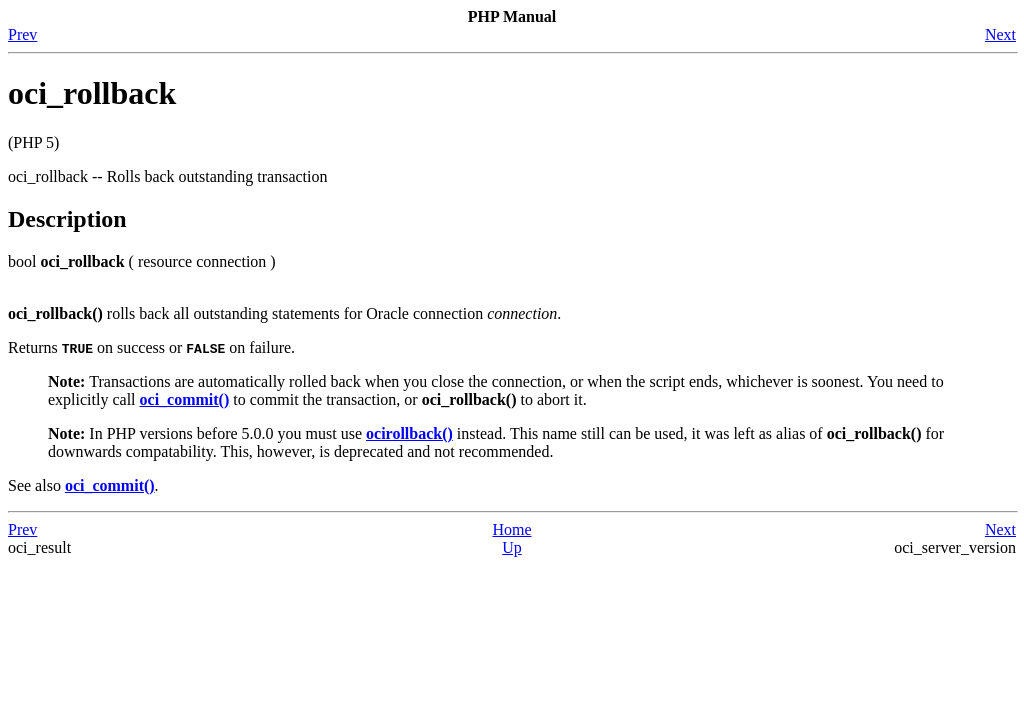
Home (511, 529)
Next (1000, 34)
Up (512, 547)
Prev (22, 34)
